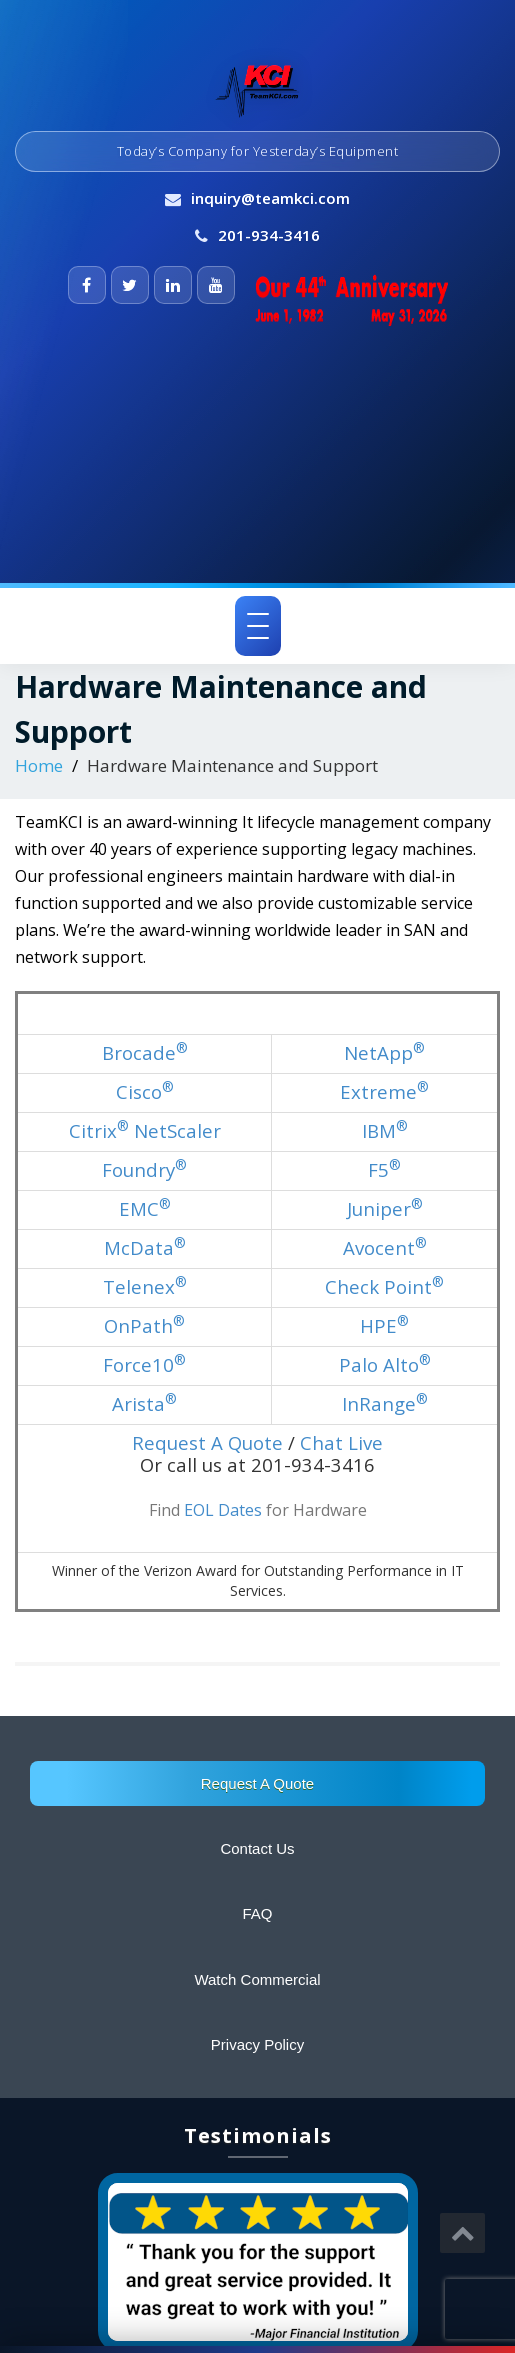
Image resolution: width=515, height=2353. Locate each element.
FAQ (257, 1913)
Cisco (145, 1091)
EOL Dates (223, 1510)
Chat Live (341, 1442)
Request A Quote (257, 1783)
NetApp (384, 1052)
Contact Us (257, 1848)
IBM (385, 1130)
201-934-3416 (269, 235)
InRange (385, 1403)
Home (39, 765)
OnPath (144, 1325)
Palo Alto (385, 1364)
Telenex (145, 1286)
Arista (144, 1403)
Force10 (144, 1364)
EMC (145, 1208)
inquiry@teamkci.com (270, 198)
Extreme (384, 1091)
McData (145, 1247)
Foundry (144, 1169)
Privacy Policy (257, 2044)
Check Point (384, 1286)
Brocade (145, 1052)
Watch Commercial (257, 1979)
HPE (384, 1325)
